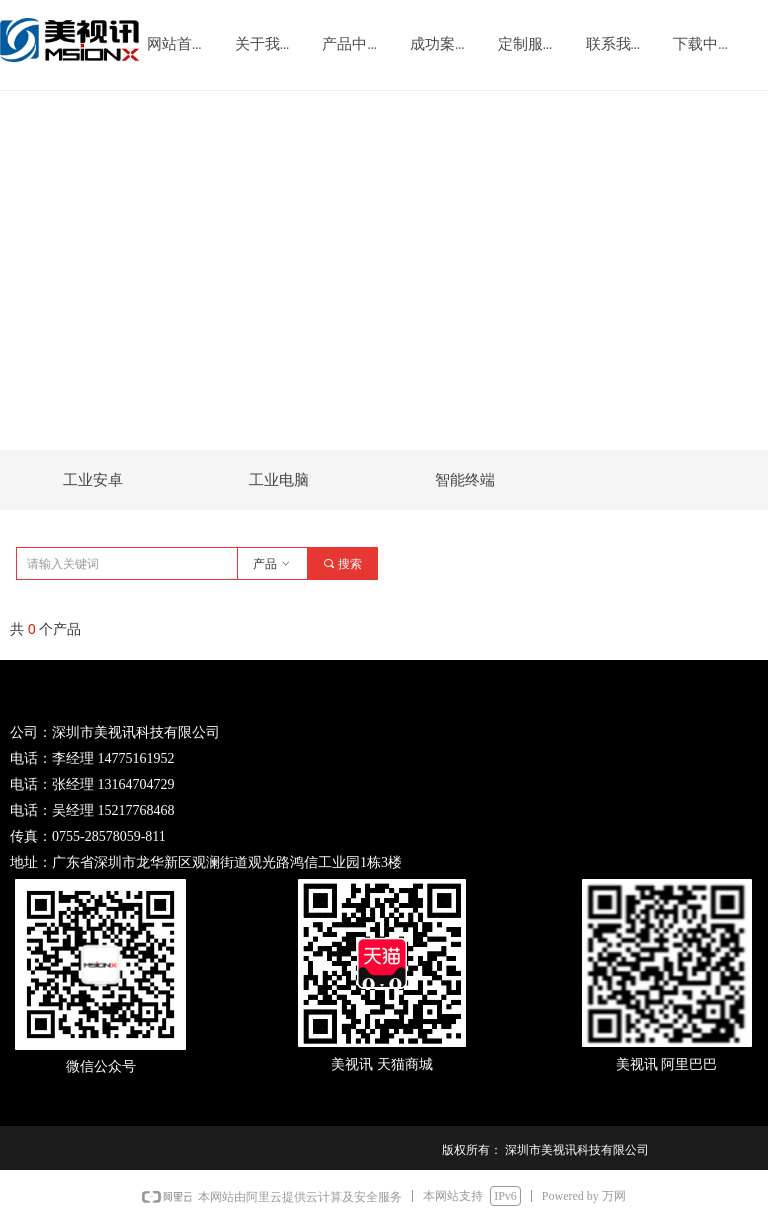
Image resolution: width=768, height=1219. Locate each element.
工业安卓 (93, 480)
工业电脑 (279, 480)
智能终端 (465, 480)
